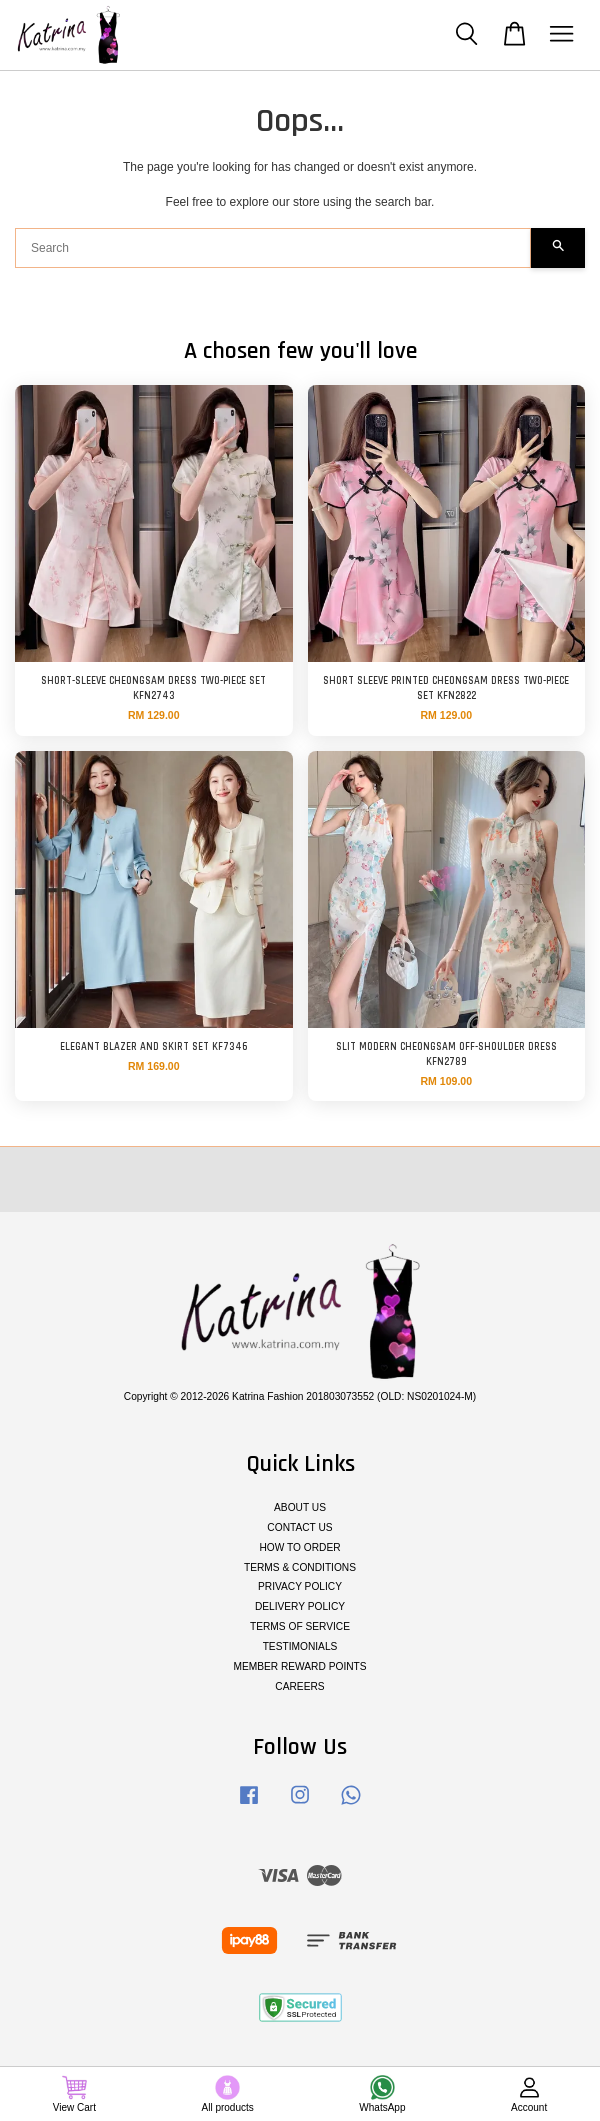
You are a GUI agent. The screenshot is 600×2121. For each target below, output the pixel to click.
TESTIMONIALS (300, 1646)
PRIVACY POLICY (300, 1586)
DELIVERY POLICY (300, 1606)
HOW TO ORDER (299, 1547)
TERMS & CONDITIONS (300, 1567)
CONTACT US (299, 1527)
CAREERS (299, 1686)
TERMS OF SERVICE (300, 1626)
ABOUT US (300, 1507)
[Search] (273, 248)
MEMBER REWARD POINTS (299, 1666)
